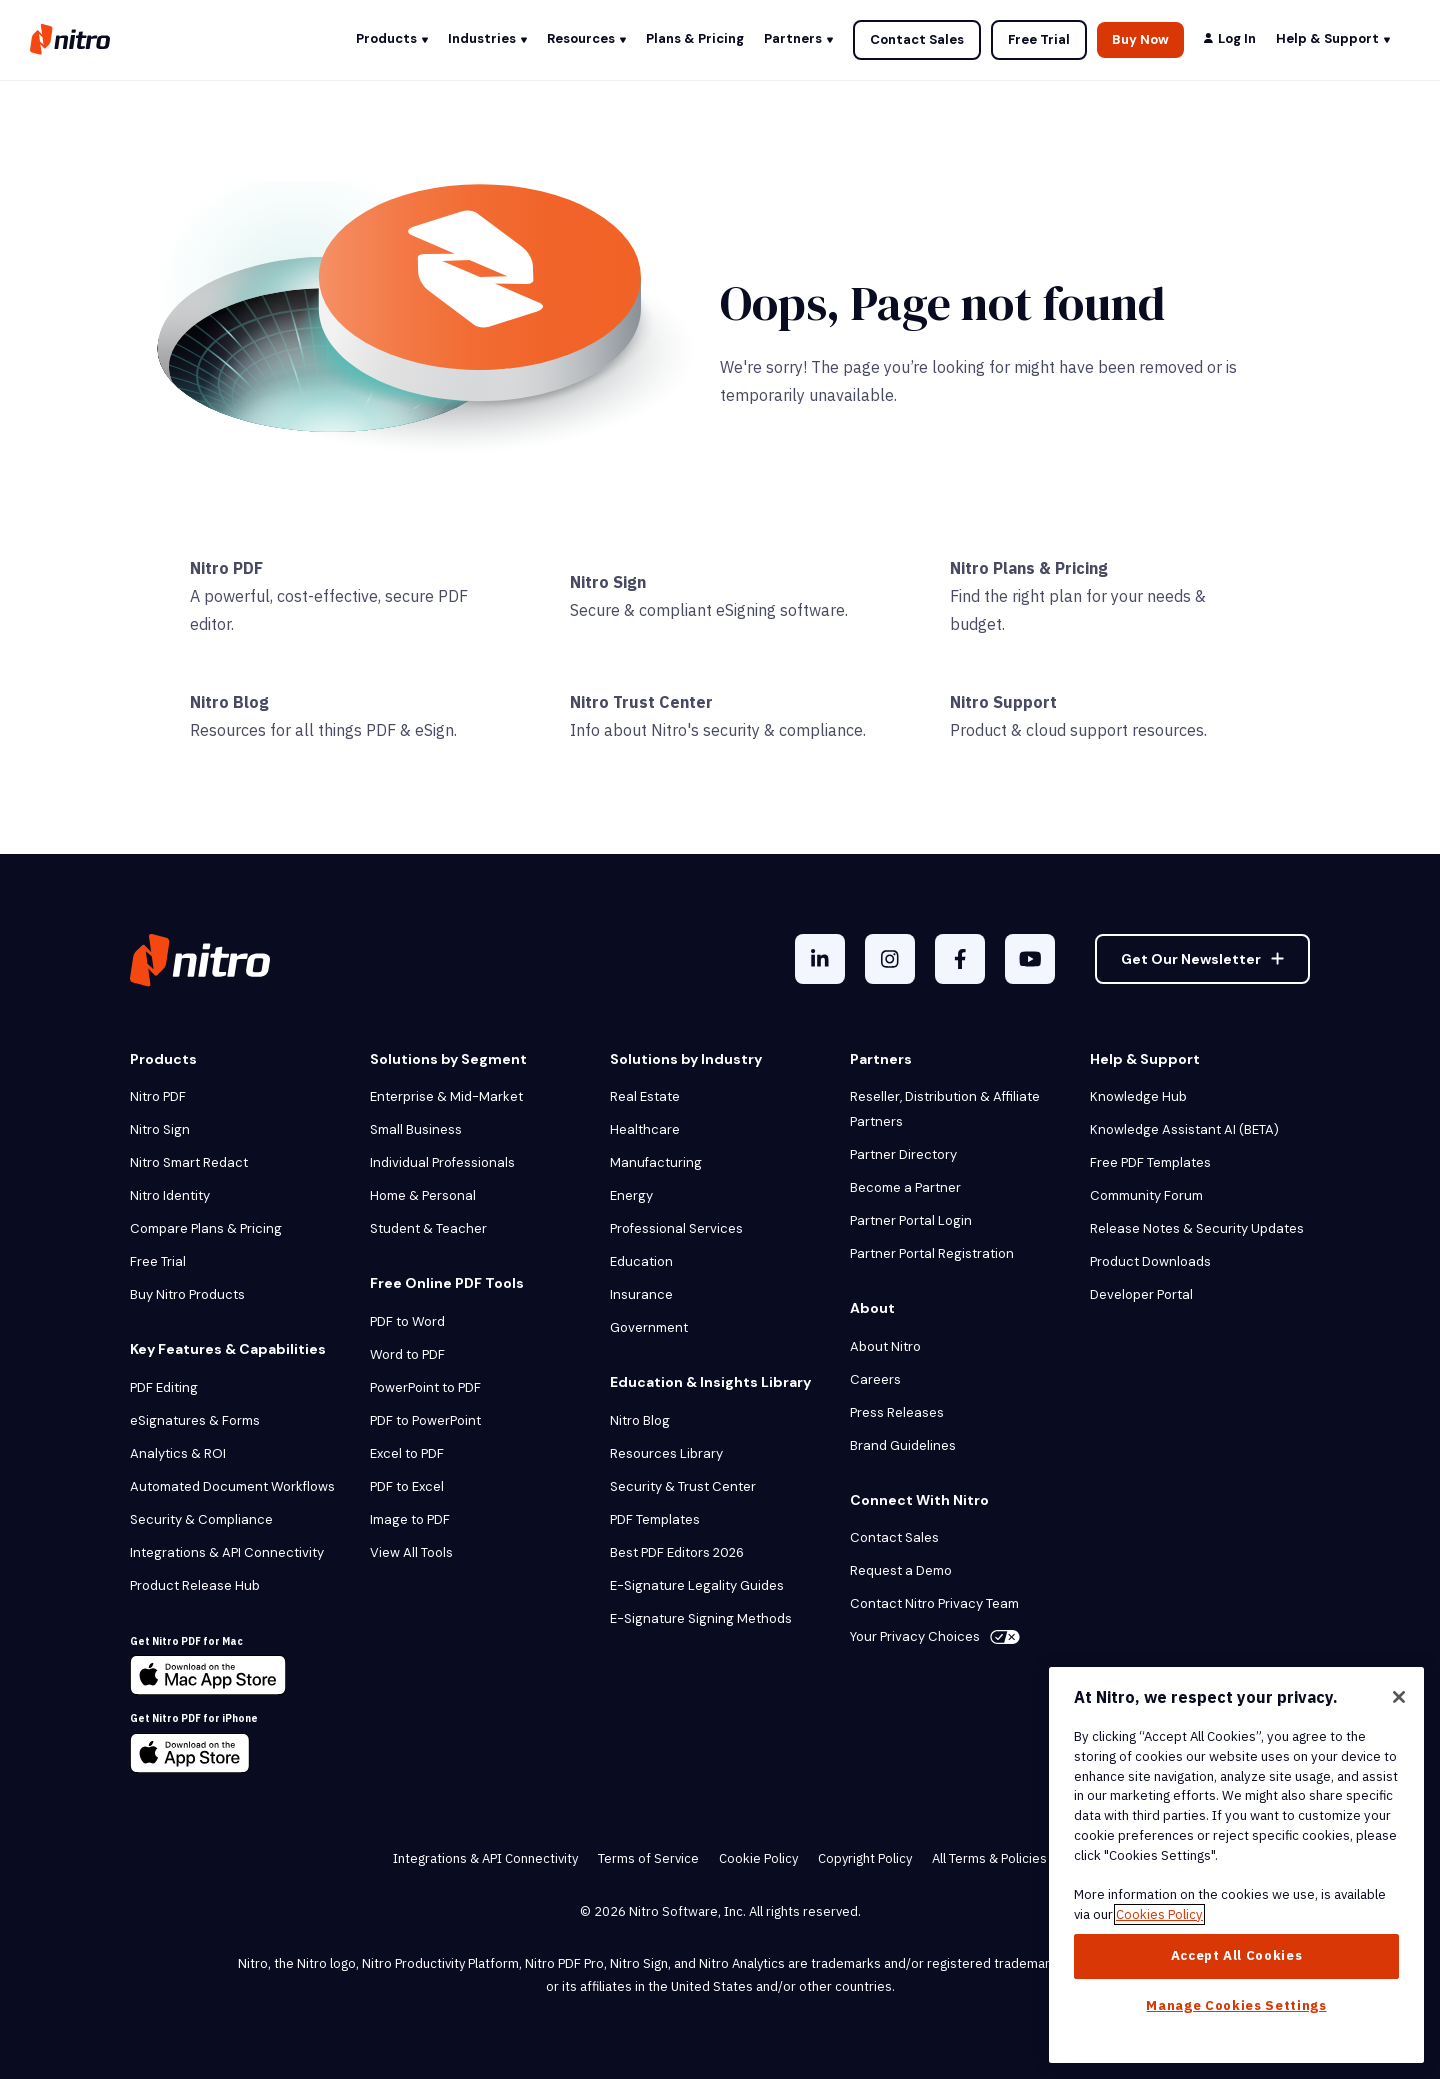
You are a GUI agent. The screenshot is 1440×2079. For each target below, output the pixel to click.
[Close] (1399, 1697)
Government (649, 1327)
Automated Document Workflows (232, 1486)
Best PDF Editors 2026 (677, 1552)
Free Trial (1039, 39)
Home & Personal (423, 1195)
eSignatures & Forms (195, 1420)
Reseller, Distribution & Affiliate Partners (945, 1109)
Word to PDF (407, 1354)
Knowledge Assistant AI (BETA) (1184, 1129)
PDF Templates (655, 1519)
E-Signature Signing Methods (701, 1618)
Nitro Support (1003, 702)
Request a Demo (901, 1570)
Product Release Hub (195, 1585)
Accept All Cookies (1237, 1955)
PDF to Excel (407, 1486)
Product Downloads (1150, 1261)
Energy (631, 1195)
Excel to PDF (407, 1453)
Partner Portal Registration (932, 1253)
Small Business (416, 1129)
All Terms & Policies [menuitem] (989, 1858)
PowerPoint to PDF (425, 1387)
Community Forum (1146, 1195)
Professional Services (676, 1228)
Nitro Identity (170, 1195)
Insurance (641, 1294)
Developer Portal (1141, 1294)
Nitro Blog (229, 702)
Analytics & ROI (178, 1453)
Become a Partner (905, 1187)
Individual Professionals (442, 1162)
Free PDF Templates (1150, 1162)
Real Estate (645, 1096)
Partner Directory (903, 1154)
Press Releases (897, 1412)
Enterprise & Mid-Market (446, 1096)
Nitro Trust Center (641, 702)
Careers (875, 1379)
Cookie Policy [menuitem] (758, 1858)
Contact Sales (917, 39)
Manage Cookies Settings (1236, 2005)
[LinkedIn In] (820, 959)
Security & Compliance (201, 1519)
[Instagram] (890, 959)
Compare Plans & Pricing (206, 1228)
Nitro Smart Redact (189, 1162)
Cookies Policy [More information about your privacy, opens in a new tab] (1159, 1914)
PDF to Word (407, 1321)
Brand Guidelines (903, 1445)
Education (641, 1261)
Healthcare (645, 1129)
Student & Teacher (428, 1228)
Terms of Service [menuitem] (648, 1858)
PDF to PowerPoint (425, 1420)
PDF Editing (164, 1387)
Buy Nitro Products (187, 1294)
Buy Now (1140, 39)
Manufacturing (656, 1162)
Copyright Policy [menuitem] (865, 1858)
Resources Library (666, 1453)
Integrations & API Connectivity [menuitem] (485, 1858)
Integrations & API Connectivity (227, 1552)
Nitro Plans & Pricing (1029, 568)
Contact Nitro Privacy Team (934, 1603)
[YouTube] (1030, 959)
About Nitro (885, 1346)
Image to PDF (410, 1519)
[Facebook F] (960, 959)
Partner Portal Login (911, 1220)
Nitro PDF (226, 568)
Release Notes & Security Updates (1197, 1228)
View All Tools (411, 1552)
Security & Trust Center (683, 1486)
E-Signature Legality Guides (697, 1585)
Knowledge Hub (1138, 1096)
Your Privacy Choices (935, 1636)
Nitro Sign (608, 582)
